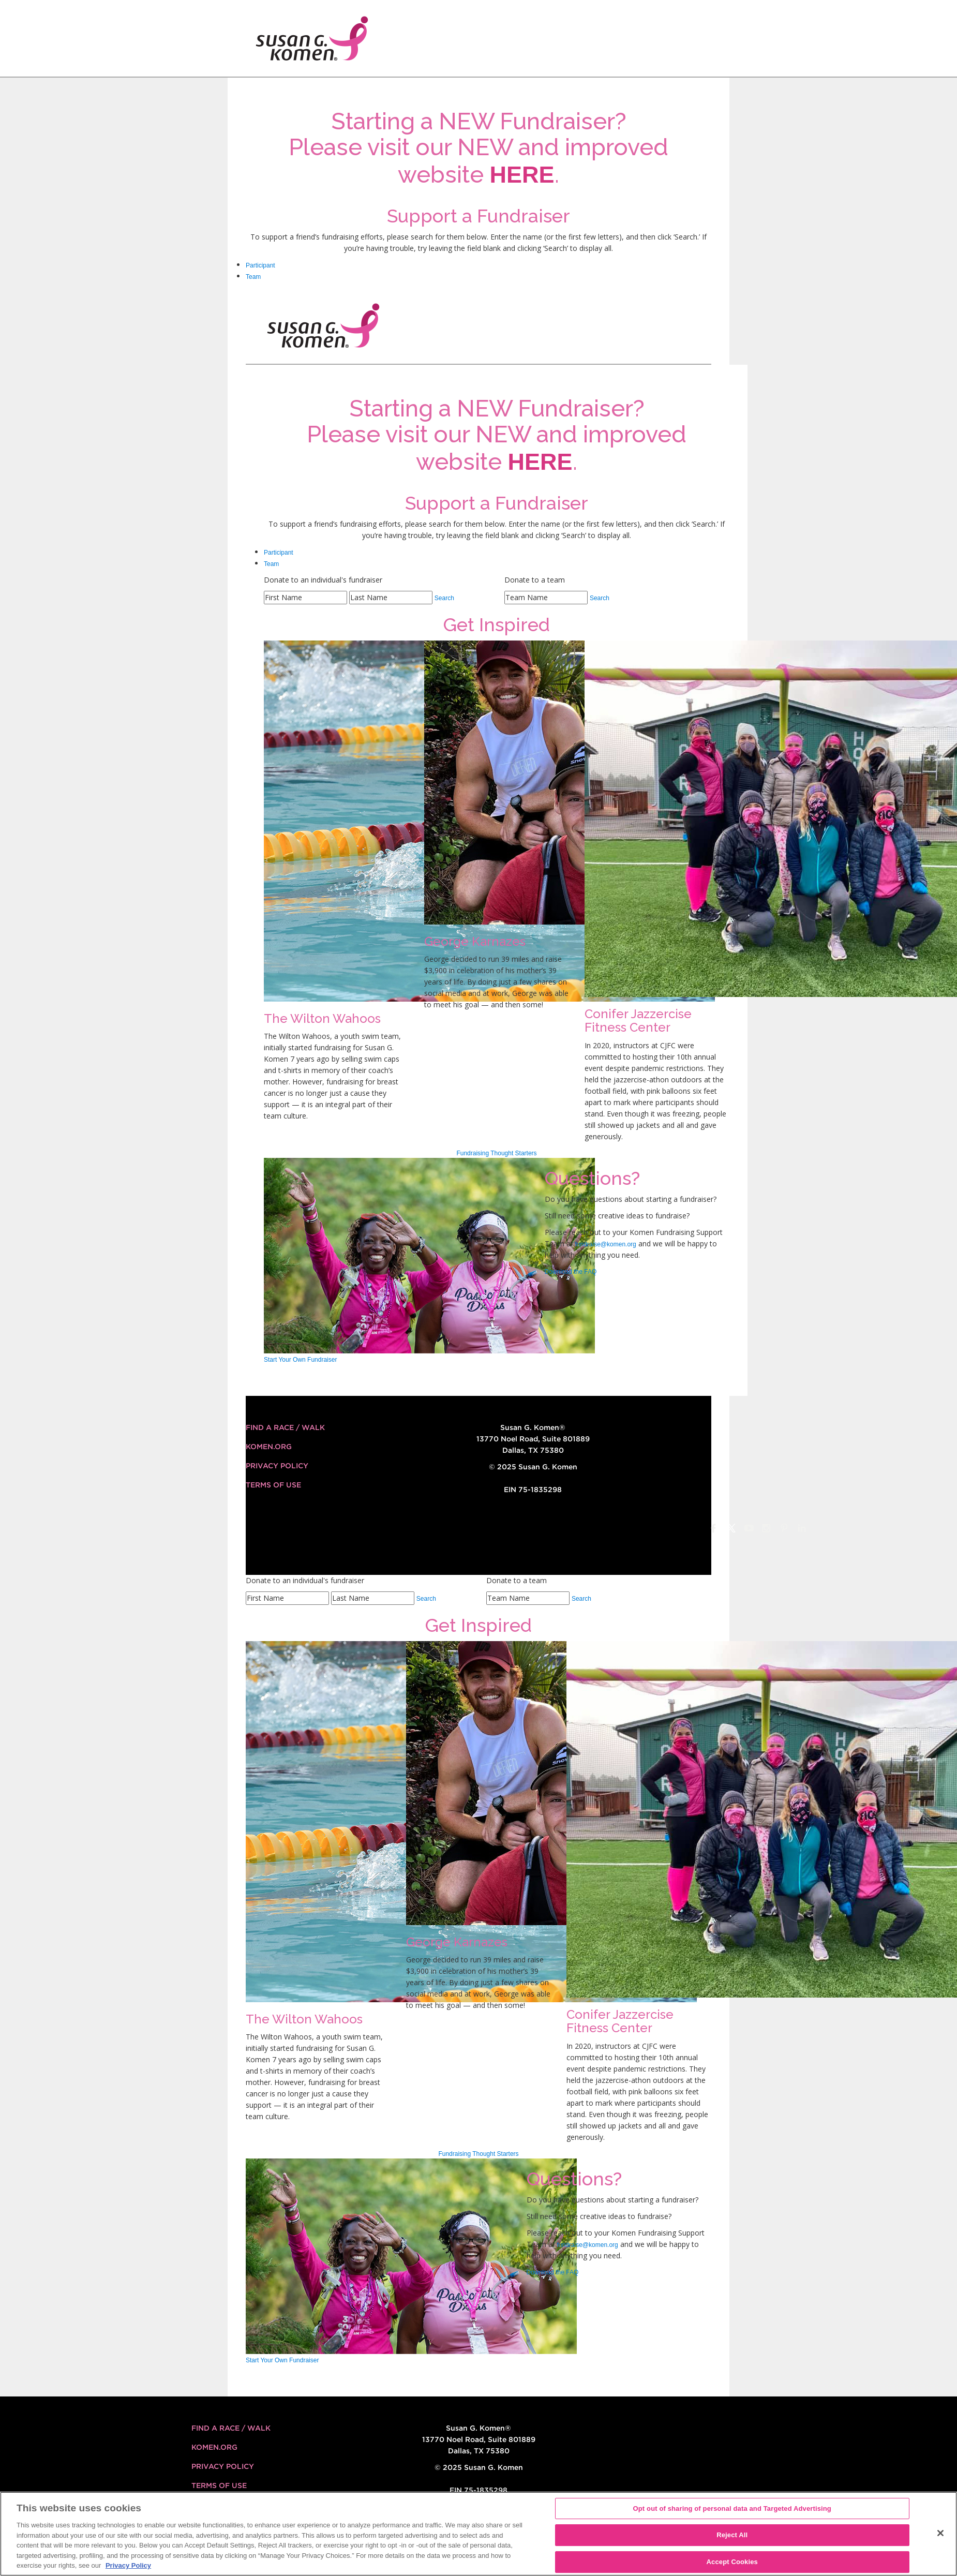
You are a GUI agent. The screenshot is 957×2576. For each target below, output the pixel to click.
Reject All (731, 2535)
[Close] (940, 2533)
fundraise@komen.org (605, 1244)
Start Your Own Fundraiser (300, 1359)
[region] (478, 2534)
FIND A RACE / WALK (285, 1427)
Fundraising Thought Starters (496, 1153)
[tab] (478, 265)
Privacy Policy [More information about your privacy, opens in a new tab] (128, 2565)
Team (253, 276)
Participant (260, 265)
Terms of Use (273, 1485)
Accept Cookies (732, 2562)
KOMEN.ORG (269, 1446)
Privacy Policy (277, 1466)
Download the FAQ (571, 1271)
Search (444, 598)
